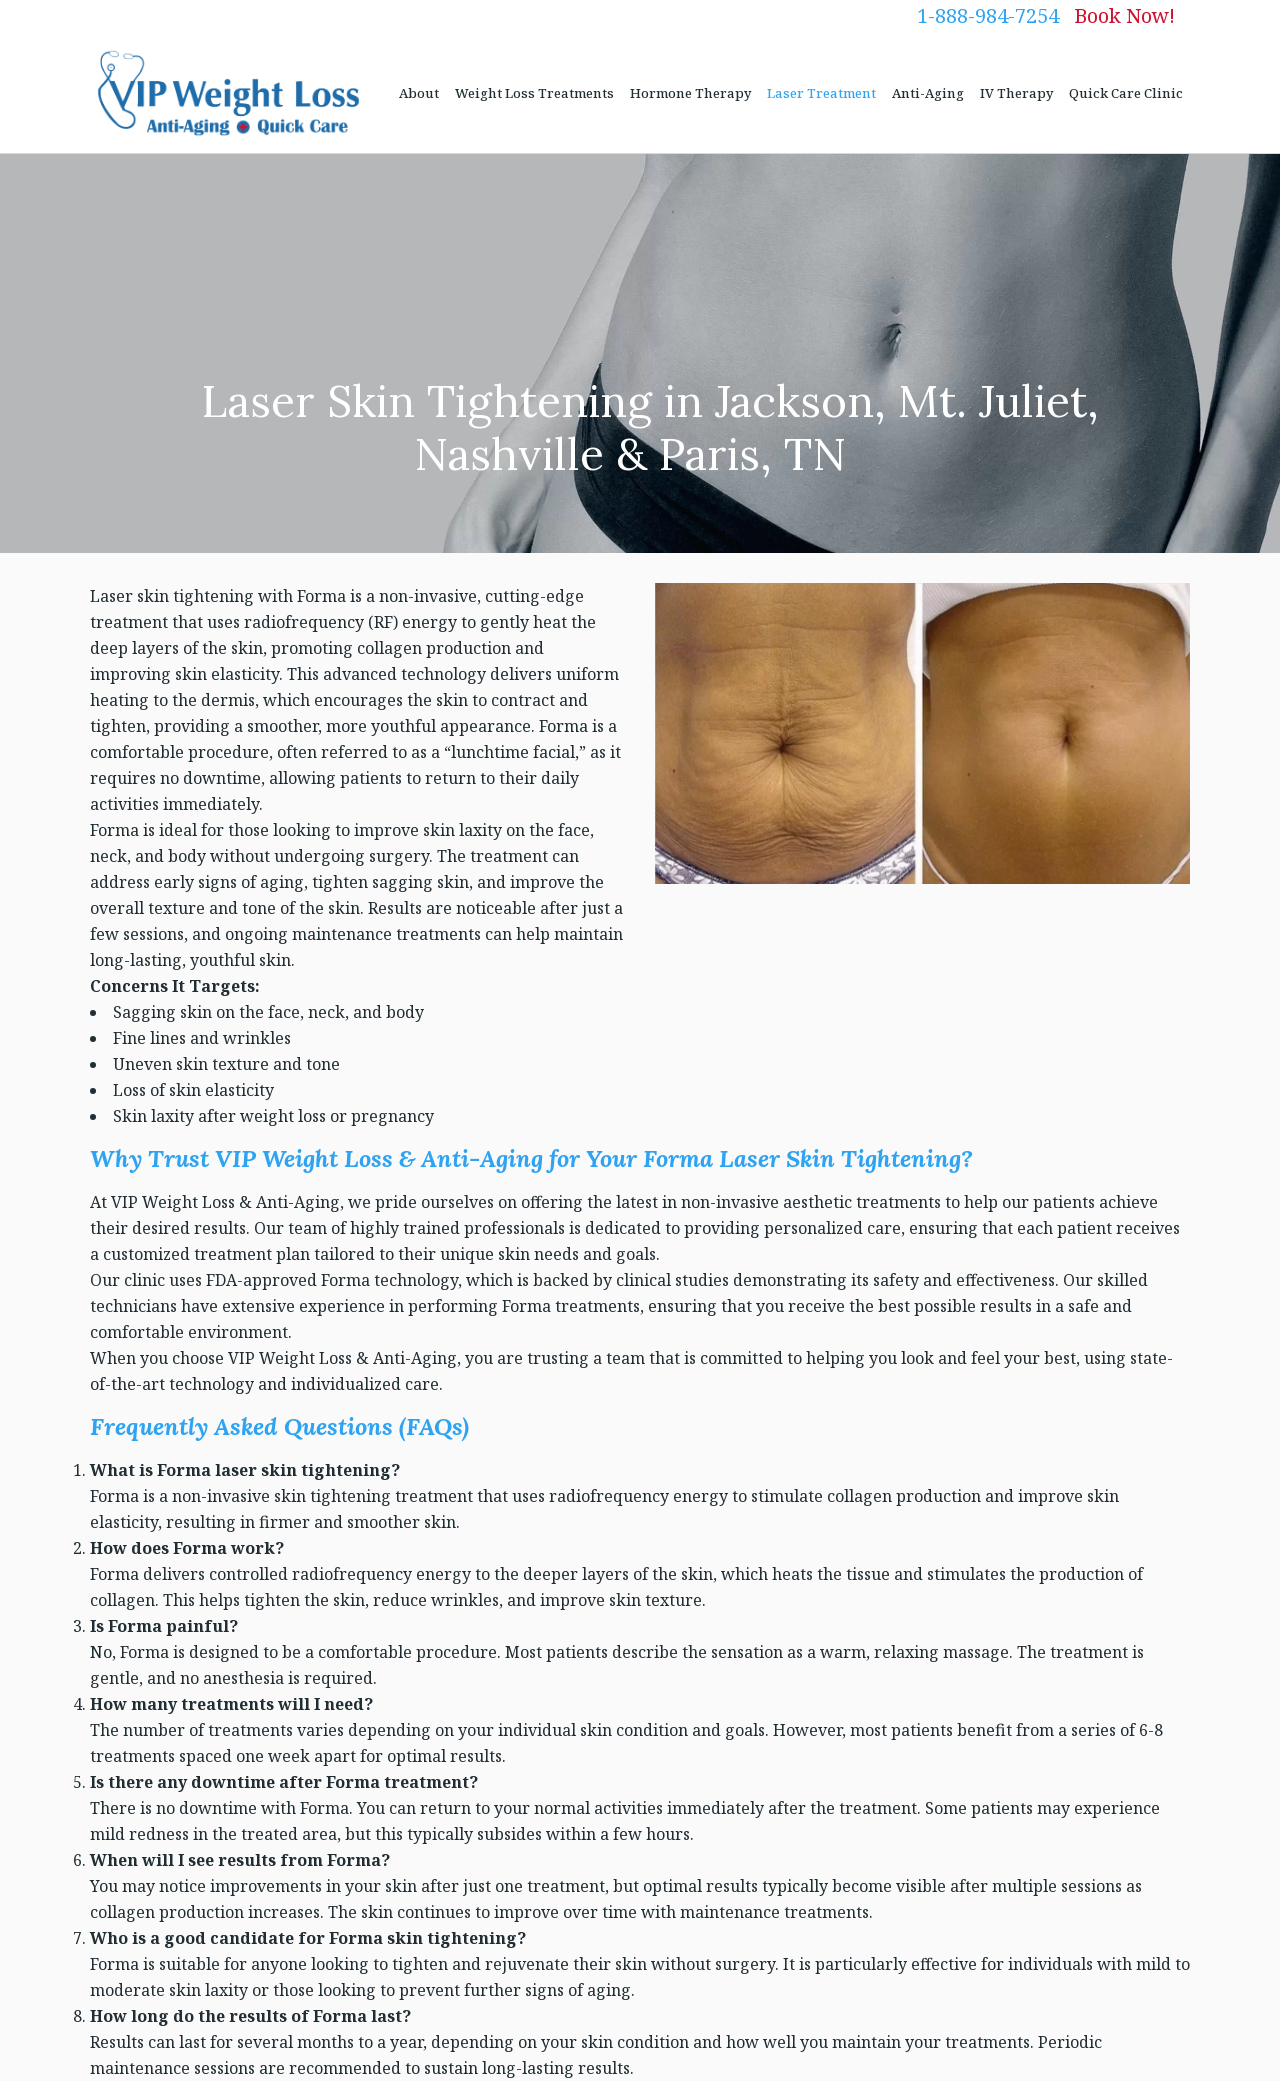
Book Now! (1124, 15)
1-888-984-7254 (988, 15)
